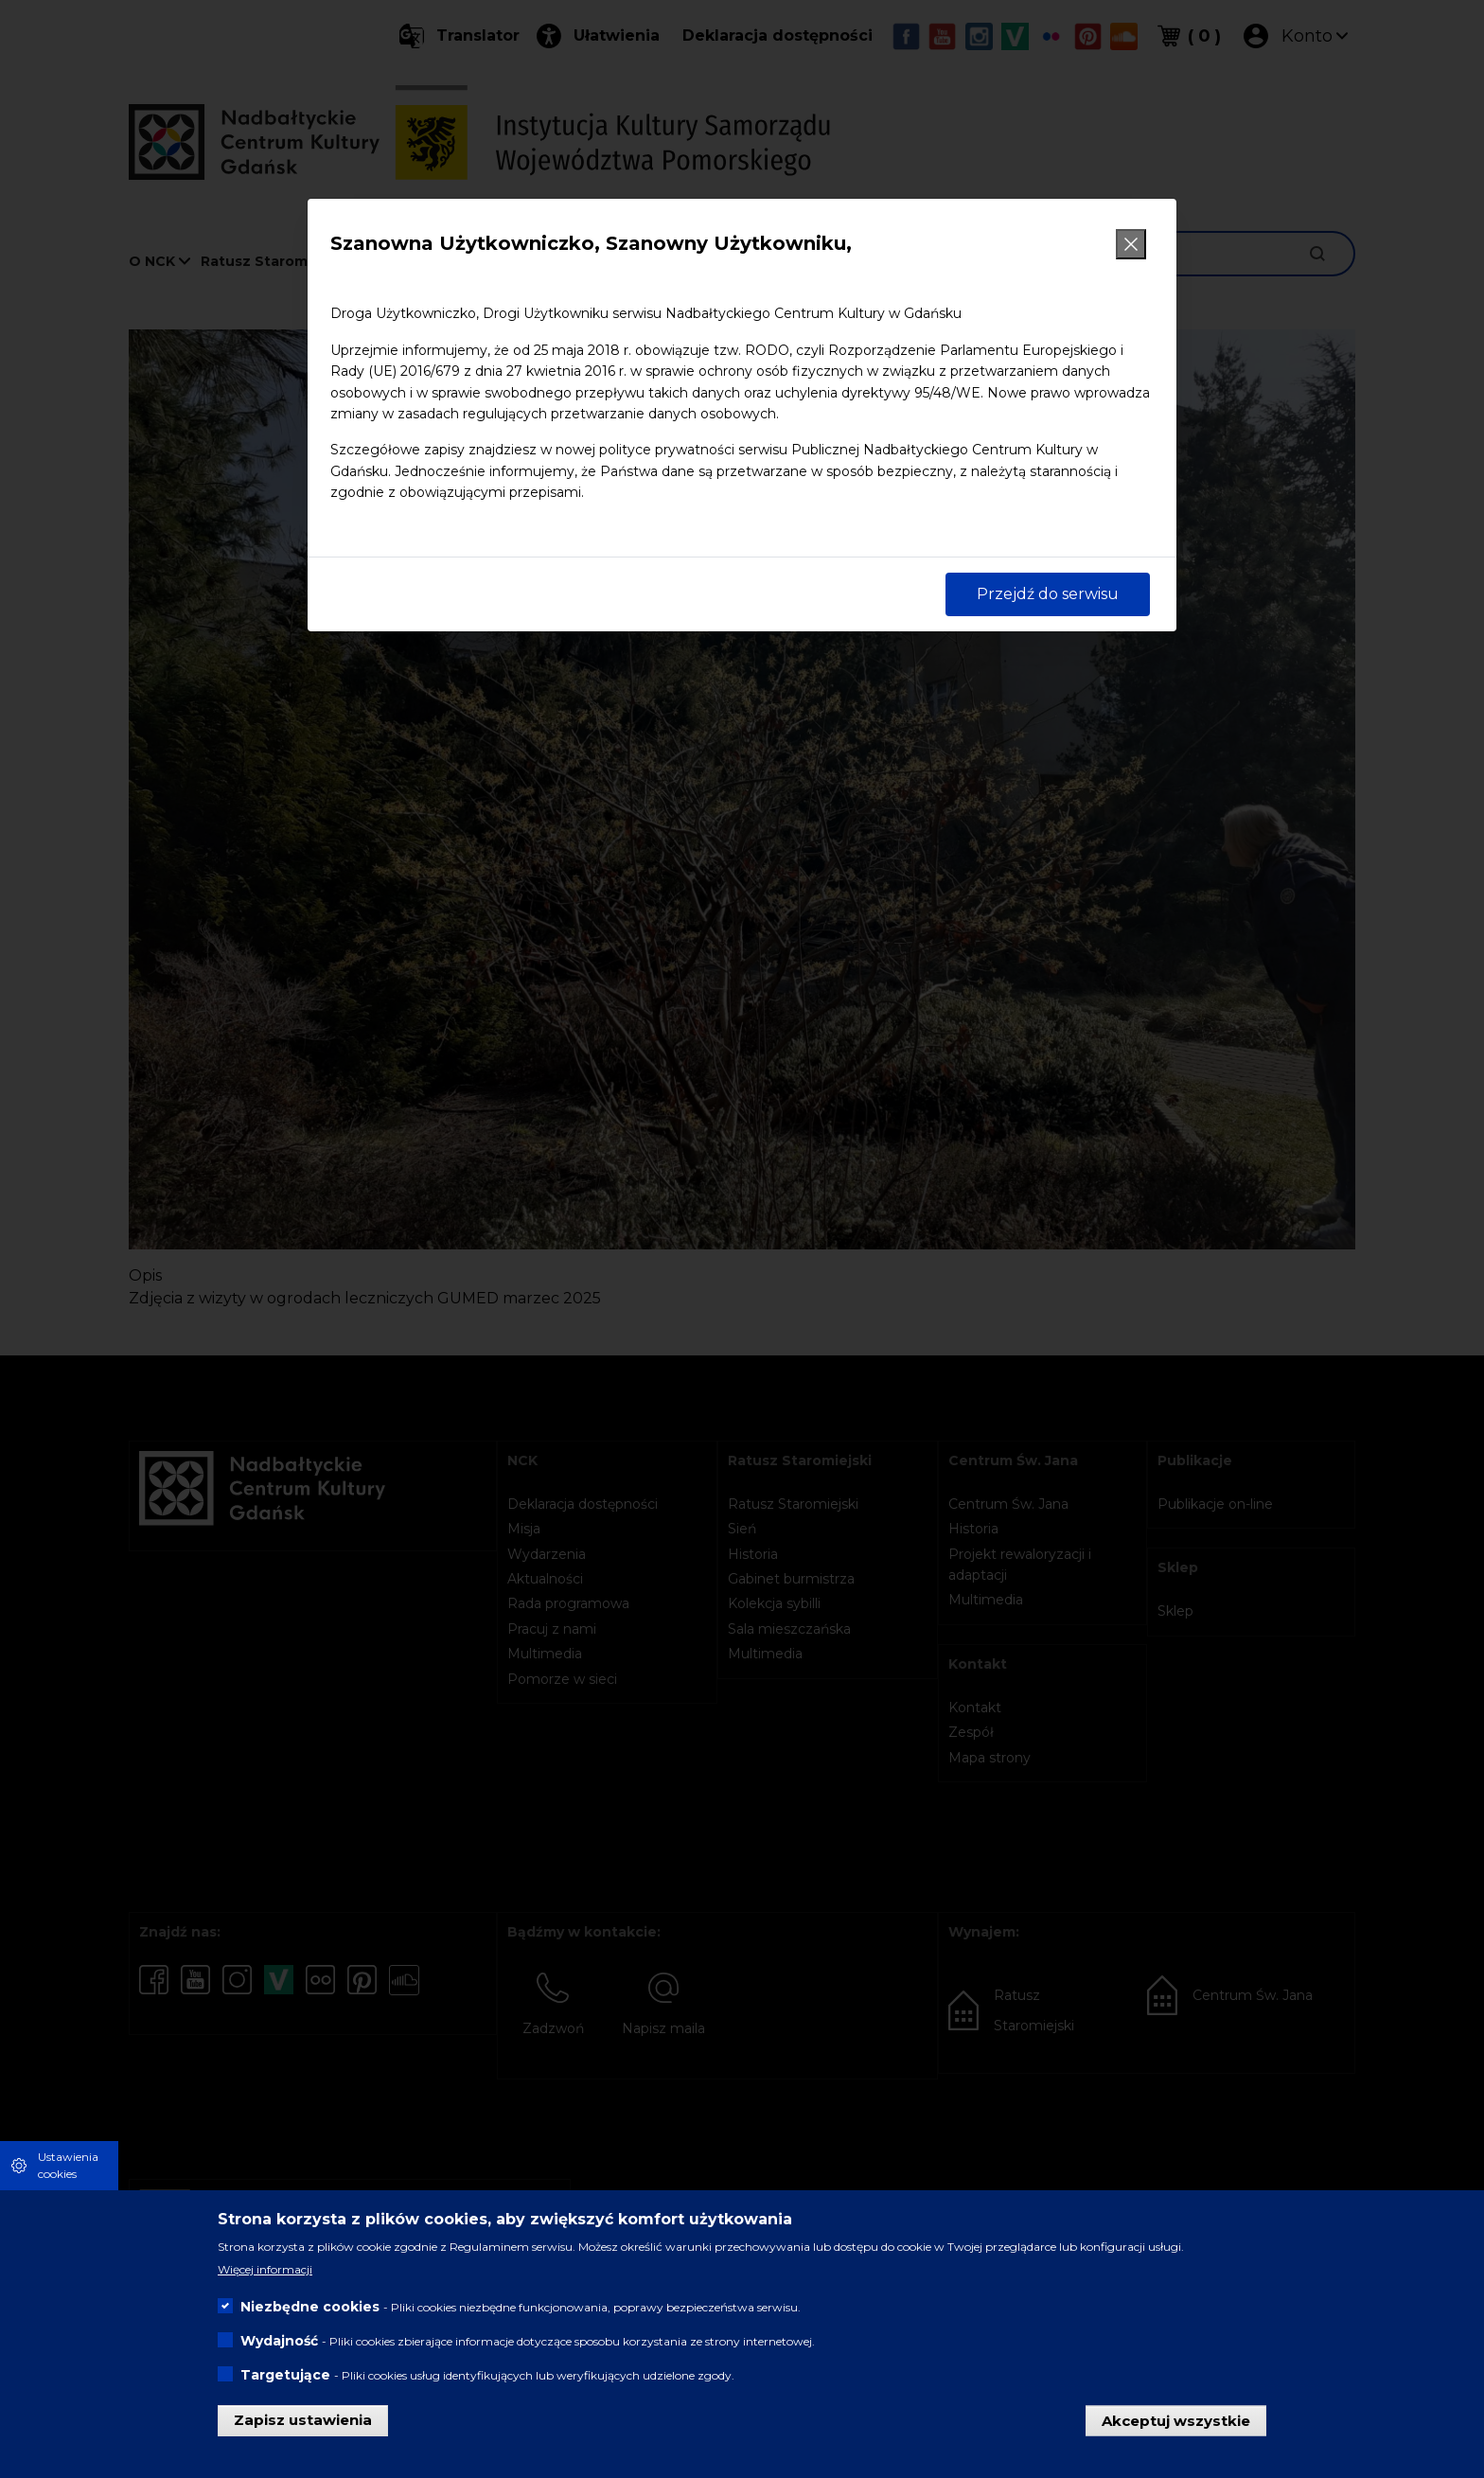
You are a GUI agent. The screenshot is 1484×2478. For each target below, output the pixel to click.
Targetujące (285, 2374)
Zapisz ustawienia (303, 2420)
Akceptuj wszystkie (1176, 2420)
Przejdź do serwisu (1048, 594)
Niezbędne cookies (310, 2306)
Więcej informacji (265, 2269)
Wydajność (279, 2340)
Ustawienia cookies (68, 2165)
